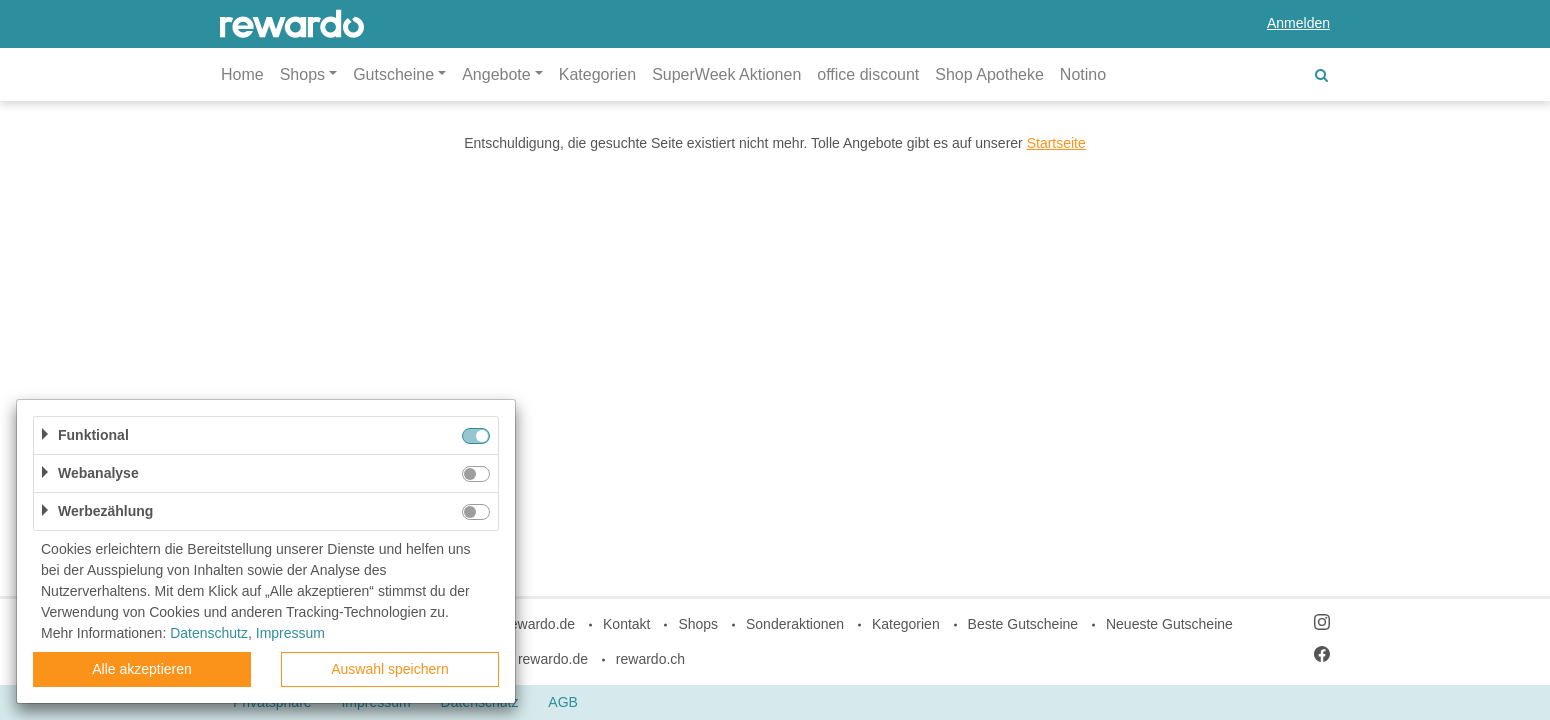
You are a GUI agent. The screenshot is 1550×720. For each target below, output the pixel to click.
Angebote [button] (496, 74)
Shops (698, 624)
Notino (1083, 74)
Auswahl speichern (390, 669)
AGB (563, 702)
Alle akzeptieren (142, 669)
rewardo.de (553, 659)
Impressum (290, 633)
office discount (868, 74)
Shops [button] (302, 74)
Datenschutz (209, 633)
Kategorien (597, 74)
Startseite (1056, 143)
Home (242, 74)
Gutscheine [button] (393, 74)
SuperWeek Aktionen (726, 74)
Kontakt (626, 624)
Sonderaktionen (795, 624)
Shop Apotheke (989, 74)
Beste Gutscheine (1023, 624)
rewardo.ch (650, 659)
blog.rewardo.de (525, 624)
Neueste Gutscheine (1169, 624)
